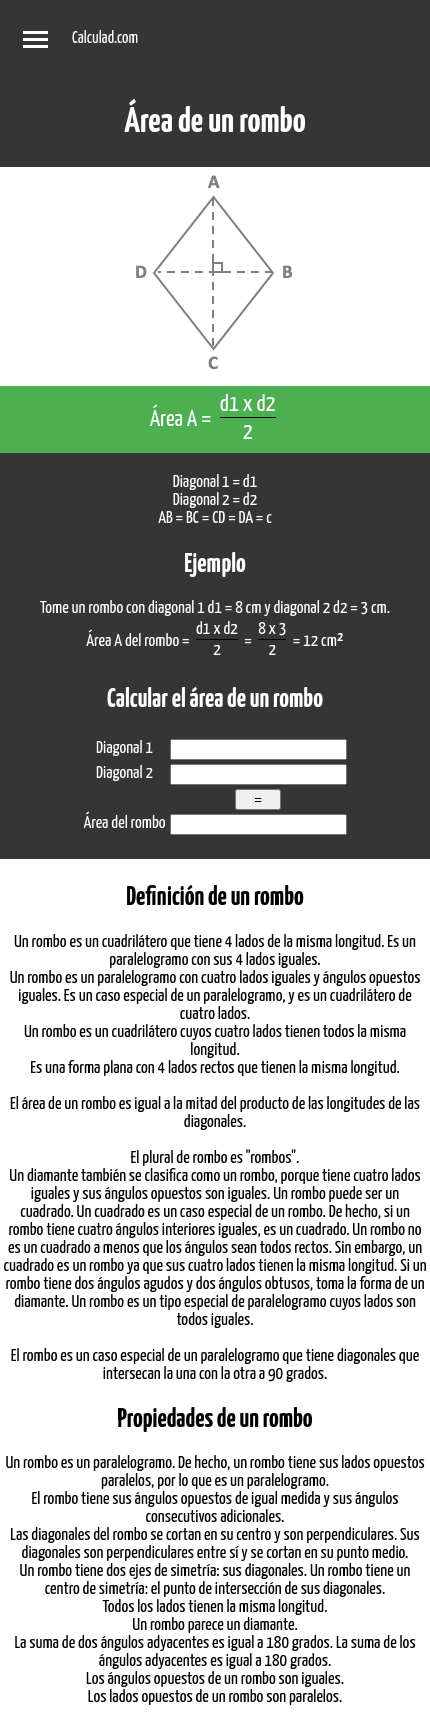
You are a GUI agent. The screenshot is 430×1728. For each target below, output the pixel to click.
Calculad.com (105, 38)
